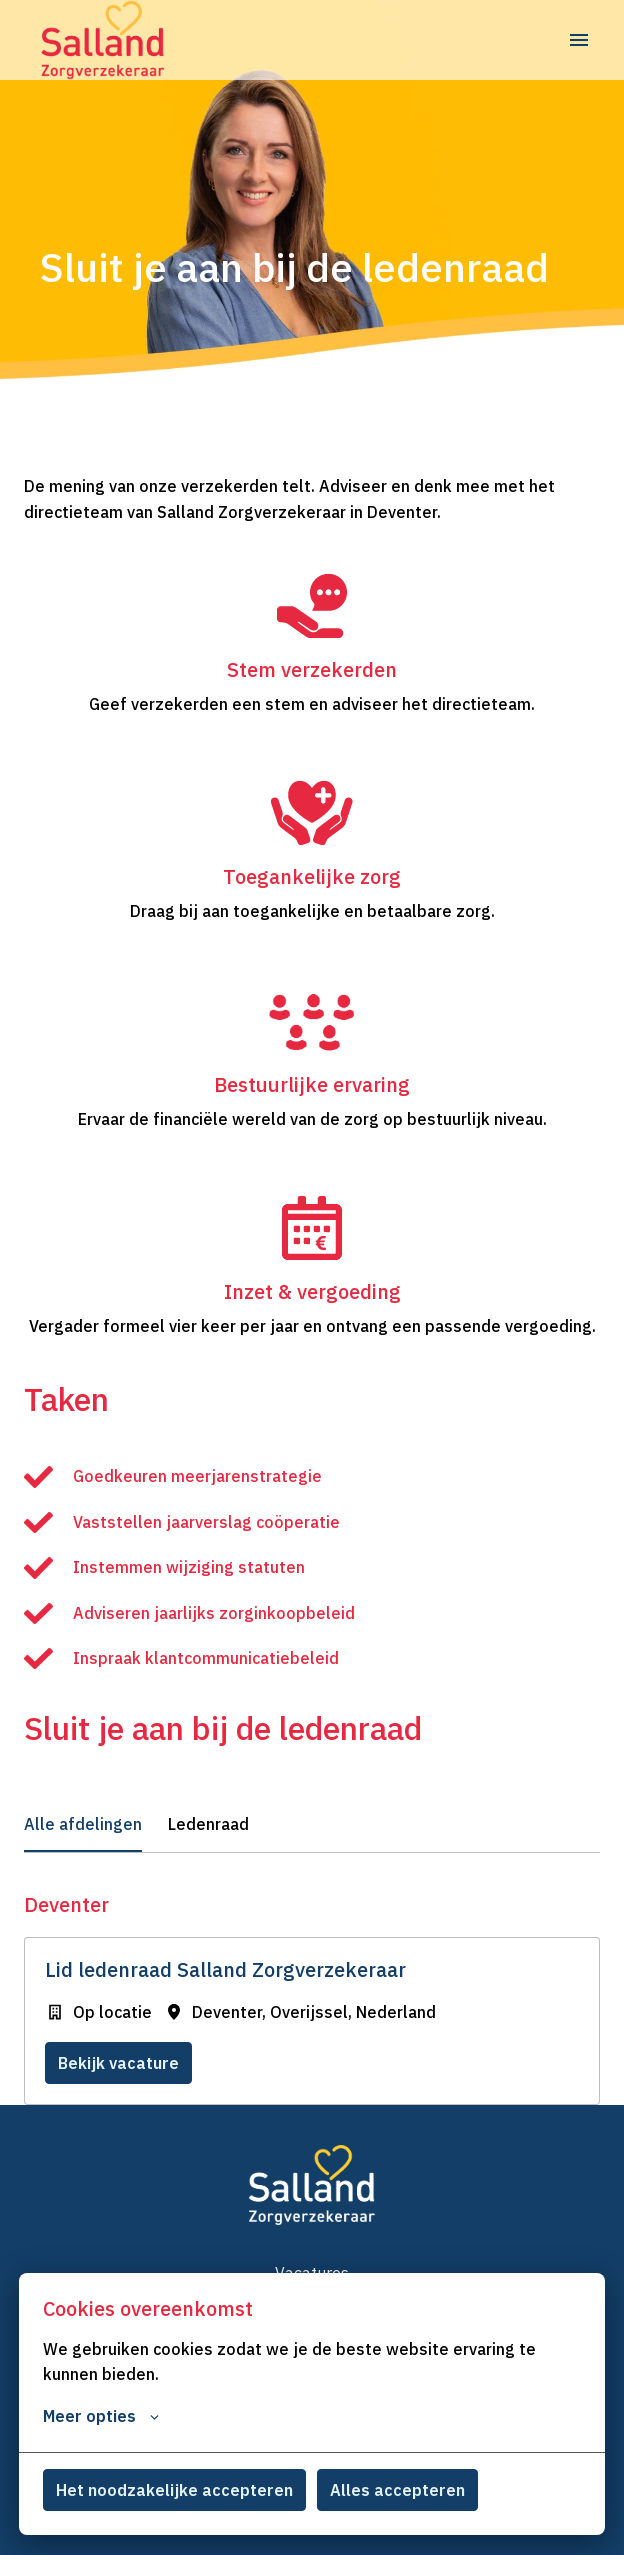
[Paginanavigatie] (579, 40)
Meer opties (101, 2416)
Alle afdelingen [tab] (83, 1824)
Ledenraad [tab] (208, 1824)
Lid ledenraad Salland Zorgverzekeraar (225, 1970)
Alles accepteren (397, 2490)
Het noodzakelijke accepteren (174, 2490)
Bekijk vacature (118, 2063)
